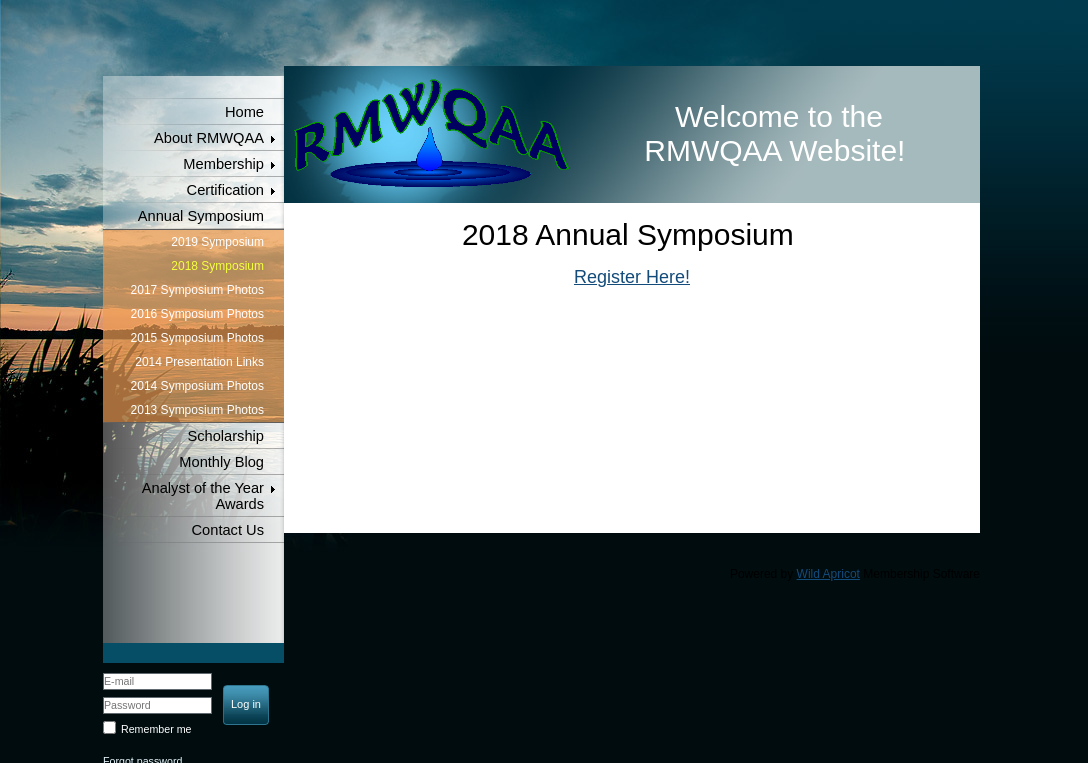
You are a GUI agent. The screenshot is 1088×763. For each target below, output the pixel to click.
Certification (225, 190)
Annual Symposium (201, 216)
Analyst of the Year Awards (203, 496)
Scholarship (225, 436)
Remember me (156, 729)
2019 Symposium (217, 242)
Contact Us (228, 530)
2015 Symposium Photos (197, 338)
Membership (223, 164)
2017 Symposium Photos (197, 290)
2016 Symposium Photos (197, 314)
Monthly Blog (221, 462)
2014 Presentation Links (199, 362)
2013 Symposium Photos (197, 410)
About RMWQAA (209, 138)
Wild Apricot (828, 574)
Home (244, 112)
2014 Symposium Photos (197, 386)
